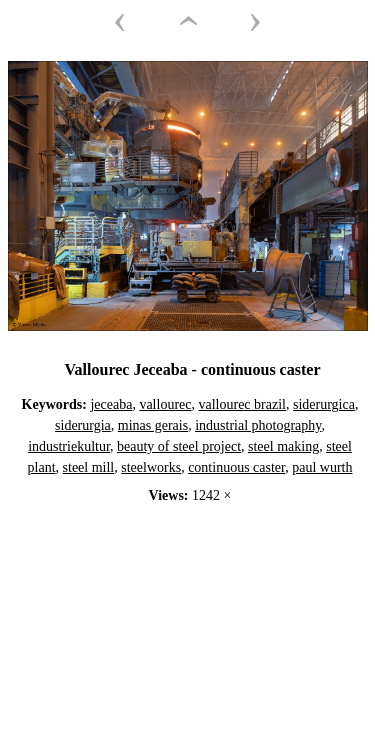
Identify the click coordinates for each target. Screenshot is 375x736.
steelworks (151, 467)
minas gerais (153, 425)
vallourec (165, 404)
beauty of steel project (179, 446)
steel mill (89, 467)
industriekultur (69, 446)
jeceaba (111, 404)
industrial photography (258, 425)
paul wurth (322, 467)
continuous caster (236, 467)
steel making (283, 446)
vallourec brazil (241, 404)
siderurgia (83, 425)
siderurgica (324, 404)
